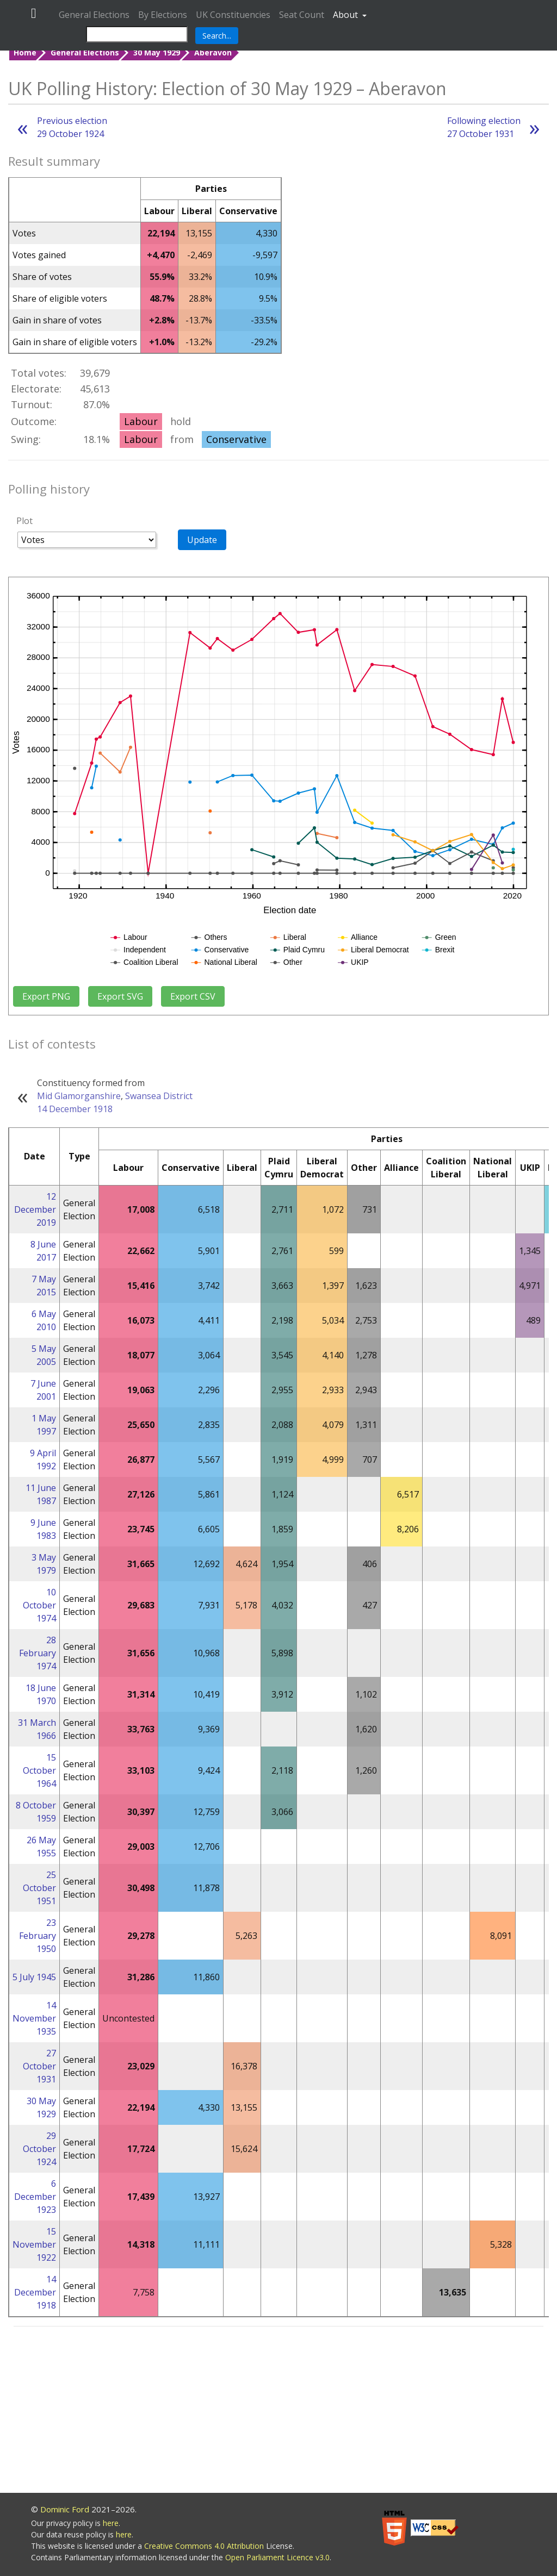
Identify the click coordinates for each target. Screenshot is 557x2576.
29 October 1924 (39, 2149)
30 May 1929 (156, 52)
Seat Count (301, 15)
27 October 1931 (39, 2066)
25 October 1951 (39, 1888)
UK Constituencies (233, 15)
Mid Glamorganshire (79, 1096)
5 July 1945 (34, 1977)
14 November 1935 (34, 2018)
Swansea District (159, 1096)
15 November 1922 (34, 2244)
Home (25, 52)
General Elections (94, 15)
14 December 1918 (75, 1109)
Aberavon (213, 52)
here (111, 2523)
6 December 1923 (35, 2197)
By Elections (162, 15)
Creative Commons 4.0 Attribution (205, 2546)
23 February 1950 (37, 1936)
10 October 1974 (39, 1605)
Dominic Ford (64, 2509)
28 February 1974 (37, 1653)
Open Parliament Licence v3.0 (277, 2557)
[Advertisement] (278, 2411)
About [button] (346, 15)
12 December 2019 (35, 1209)
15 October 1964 (39, 1770)
